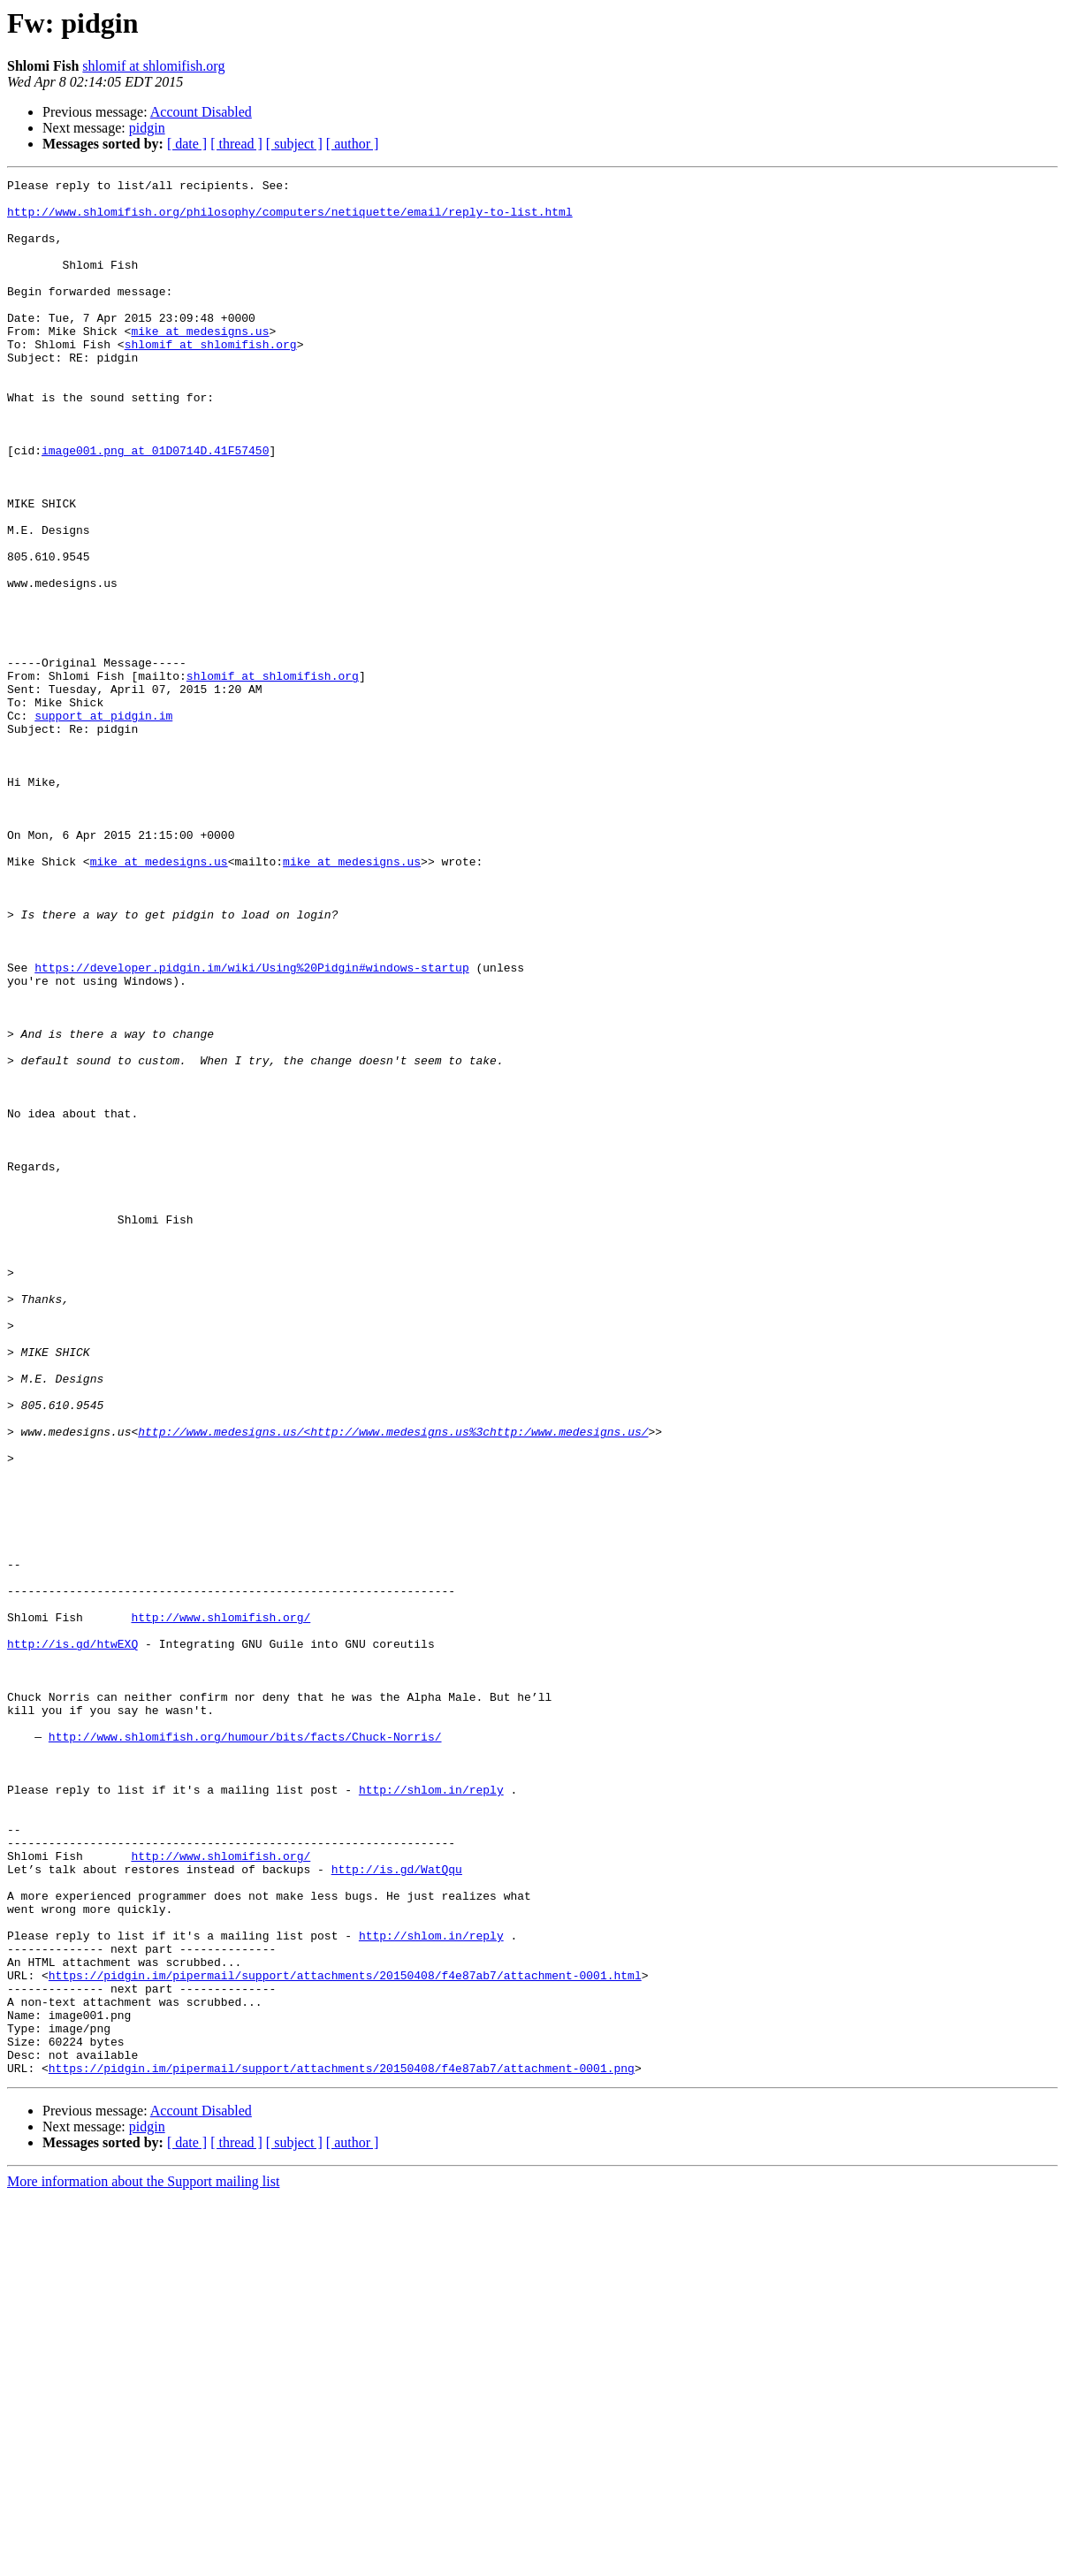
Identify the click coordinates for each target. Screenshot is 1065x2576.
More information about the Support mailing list (143, 2560)
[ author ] (352, 143)
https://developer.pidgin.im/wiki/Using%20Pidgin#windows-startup (251, 1126)
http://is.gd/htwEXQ (72, 1938)
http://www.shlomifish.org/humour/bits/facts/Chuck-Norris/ (245, 2049)
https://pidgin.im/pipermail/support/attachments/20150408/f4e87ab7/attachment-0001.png (342, 2447)
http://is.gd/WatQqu (396, 2208)
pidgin (147, 127)
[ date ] (187, 143)
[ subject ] (294, 143)
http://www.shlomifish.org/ (220, 1906)
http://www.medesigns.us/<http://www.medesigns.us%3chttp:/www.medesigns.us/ (393, 1683)
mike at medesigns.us (200, 362)
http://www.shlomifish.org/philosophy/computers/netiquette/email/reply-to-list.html (290, 219)
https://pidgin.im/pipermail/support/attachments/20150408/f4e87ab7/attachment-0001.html (345, 2336)
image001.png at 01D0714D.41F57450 (155, 506)
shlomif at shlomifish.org (153, 65)
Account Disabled (201, 111)
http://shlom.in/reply (431, 2113)
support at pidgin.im (103, 824)
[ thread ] (236, 143)
